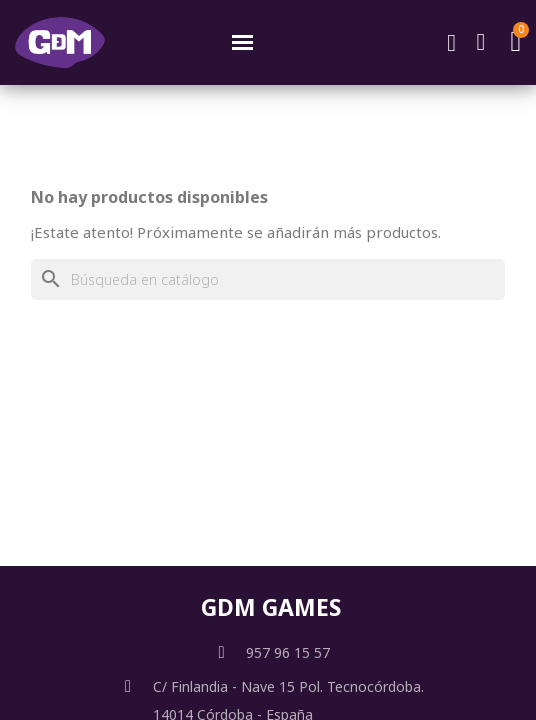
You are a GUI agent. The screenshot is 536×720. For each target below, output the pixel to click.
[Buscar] (268, 279)
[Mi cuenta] (481, 42)
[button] (452, 43)
